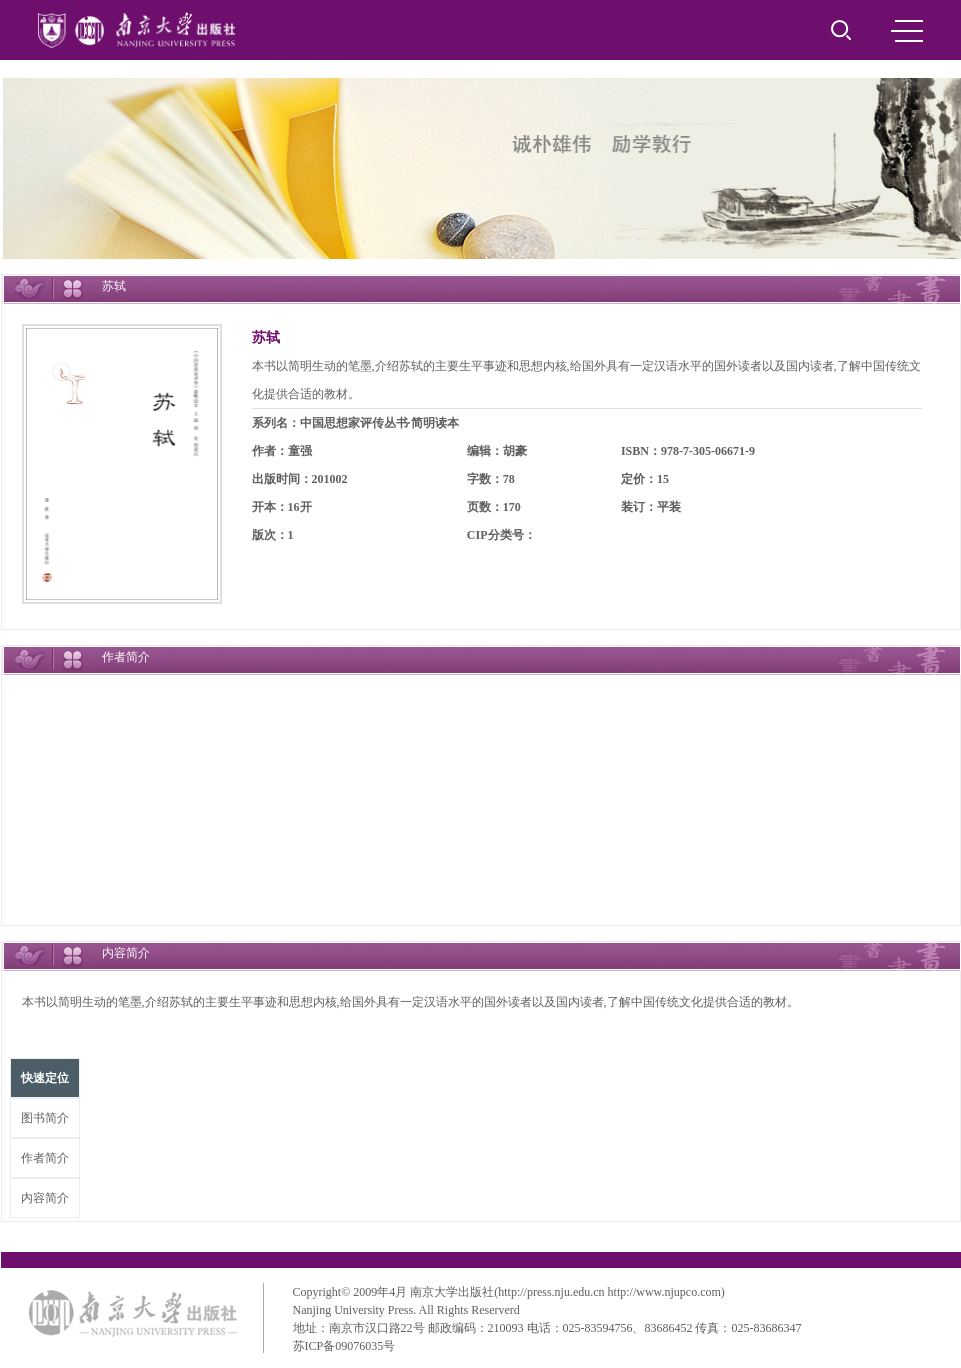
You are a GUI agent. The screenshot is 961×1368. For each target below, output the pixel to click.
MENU (907, 31)
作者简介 (45, 1158)
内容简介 (45, 1198)
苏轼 (266, 337)
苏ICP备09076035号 (344, 1346)
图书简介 (45, 1118)
